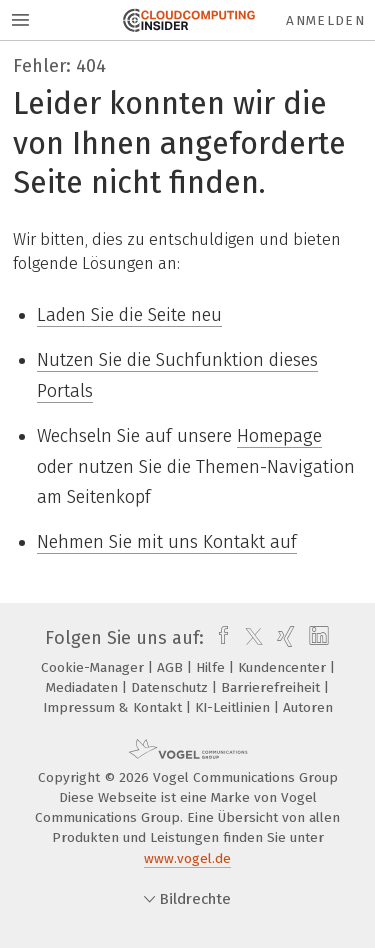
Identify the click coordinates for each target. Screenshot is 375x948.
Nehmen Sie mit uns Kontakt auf (167, 542)
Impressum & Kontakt (114, 707)
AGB (172, 667)
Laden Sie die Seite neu (129, 315)
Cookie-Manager (94, 667)
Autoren (308, 707)
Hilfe (212, 667)
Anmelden (325, 20)
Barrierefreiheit (272, 687)
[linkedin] (316, 638)
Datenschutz (171, 687)
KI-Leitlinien (234, 707)
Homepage (279, 436)
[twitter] (249, 638)
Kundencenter (284, 667)
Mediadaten (84, 687)
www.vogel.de (187, 858)
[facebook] (218, 638)
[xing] (283, 638)
